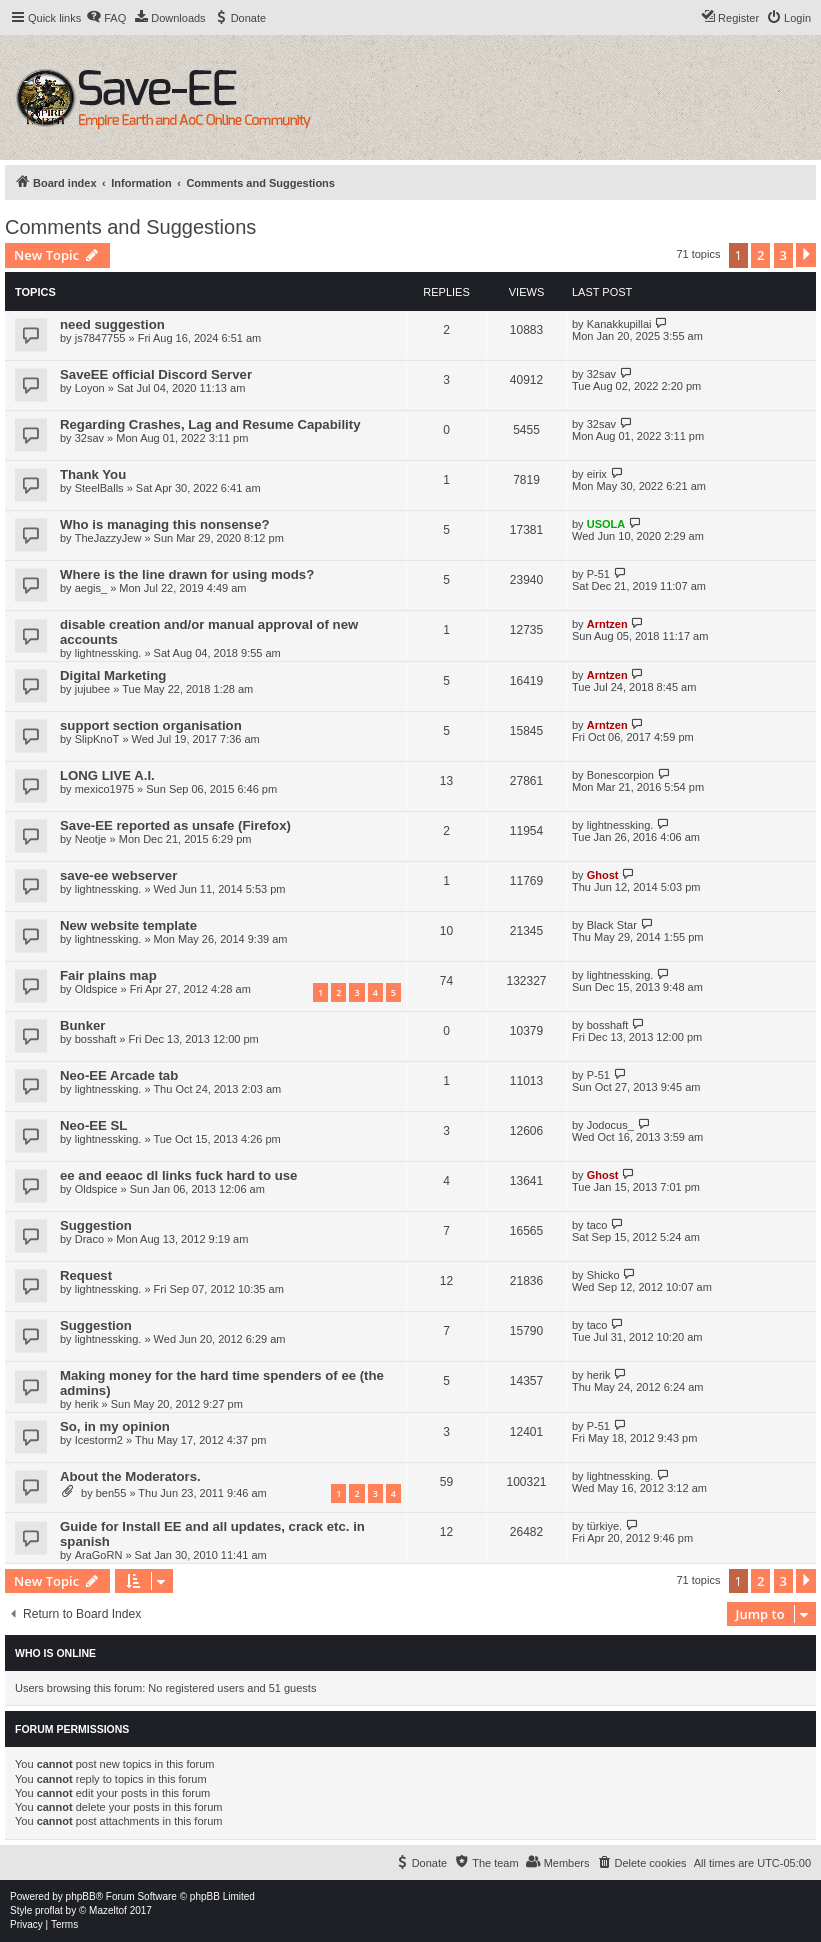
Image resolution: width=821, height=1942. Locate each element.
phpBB (81, 1896)
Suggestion (96, 1225)
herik (87, 1404)
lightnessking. (108, 653)
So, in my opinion (115, 1426)
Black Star (612, 925)
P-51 (598, 574)
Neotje (91, 839)
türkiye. (604, 1526)
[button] (806, 255)
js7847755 (100, 338)
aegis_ (91, 588)
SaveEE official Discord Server (156, 374)
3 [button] (783, 255)
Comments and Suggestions (130, 227)
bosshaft (96, 1039)
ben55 (111, 1493)
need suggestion (112, 324)
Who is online (55, 1653)
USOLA (606, 524)
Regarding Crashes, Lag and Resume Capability (210, 424)
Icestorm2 (99, 1440)
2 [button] (760, 255)
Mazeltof (108, 1910)
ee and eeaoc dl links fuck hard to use (178, 1175)
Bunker (82, 1025)
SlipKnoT (97, 739)
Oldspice (96, 989)
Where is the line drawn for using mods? (187, 574)
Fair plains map (108, 975)
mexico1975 (104, 789)
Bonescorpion (620, 775)
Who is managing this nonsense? (165, 524)
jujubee (92, 689)
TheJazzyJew (108, 538)
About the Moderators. (130, 1476)
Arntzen (607, 624)
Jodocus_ (610, 1125)
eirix (597, 474)
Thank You (93, 474)
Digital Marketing (113, 675)
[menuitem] (106, 18)
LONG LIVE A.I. (107, 775)
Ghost (603, 875)
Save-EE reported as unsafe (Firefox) (175, 825)
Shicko (603, 1275)
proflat (49, 1910)
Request (86, 1275)
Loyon (90, 388)
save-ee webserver (118, 875)
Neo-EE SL (93, 1125)
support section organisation (151, 725)
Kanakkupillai (619, 324)
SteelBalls (99, 488)
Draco (89, 1239)
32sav (601, 374)
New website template (128, 925)
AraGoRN (99, 1555)
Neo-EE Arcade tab (119, 1075)
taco (597, 1225)
